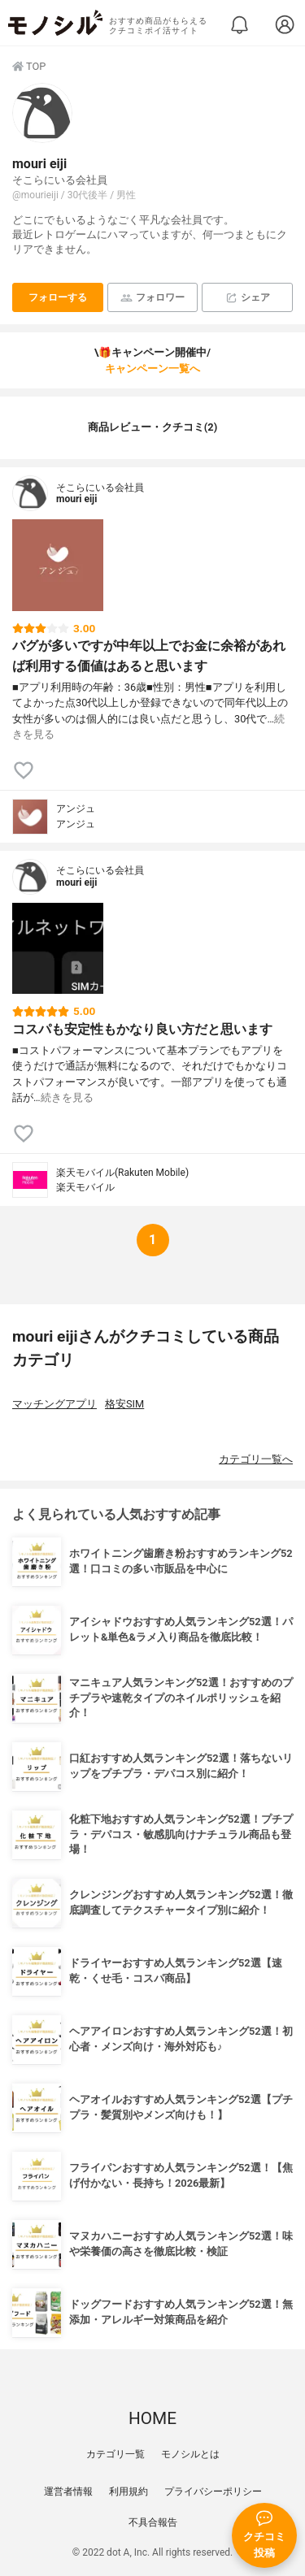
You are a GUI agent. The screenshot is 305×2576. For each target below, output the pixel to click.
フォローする (57, 297)
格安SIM (124, 1404)
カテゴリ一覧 (115, 2454)
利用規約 (128, 2491)
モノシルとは (190, 2454)
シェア (247, 298)
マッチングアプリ (54, 1404)
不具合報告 (153, 2522)
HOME (152, 2418)
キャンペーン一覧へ (152, 368)
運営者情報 (68, 2491)
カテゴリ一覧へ (256, 1459)
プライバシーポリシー (213, 2491)
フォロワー (152, 298)
